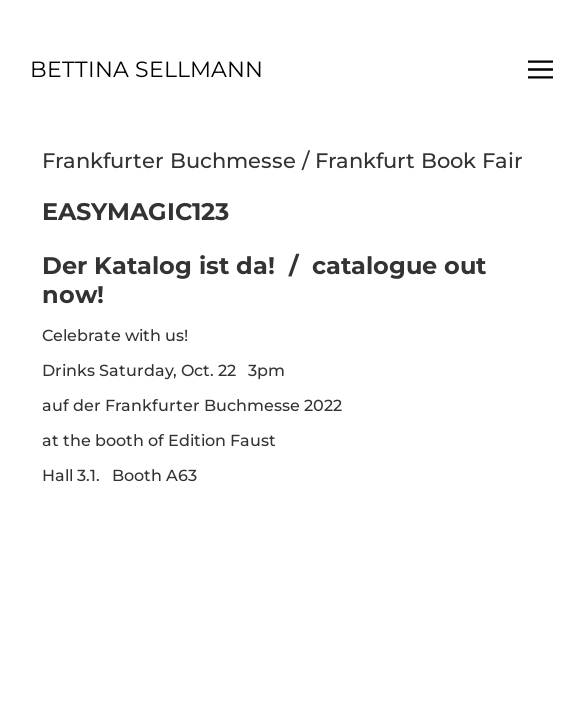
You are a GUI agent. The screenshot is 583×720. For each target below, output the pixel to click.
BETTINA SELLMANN (146, 69)
